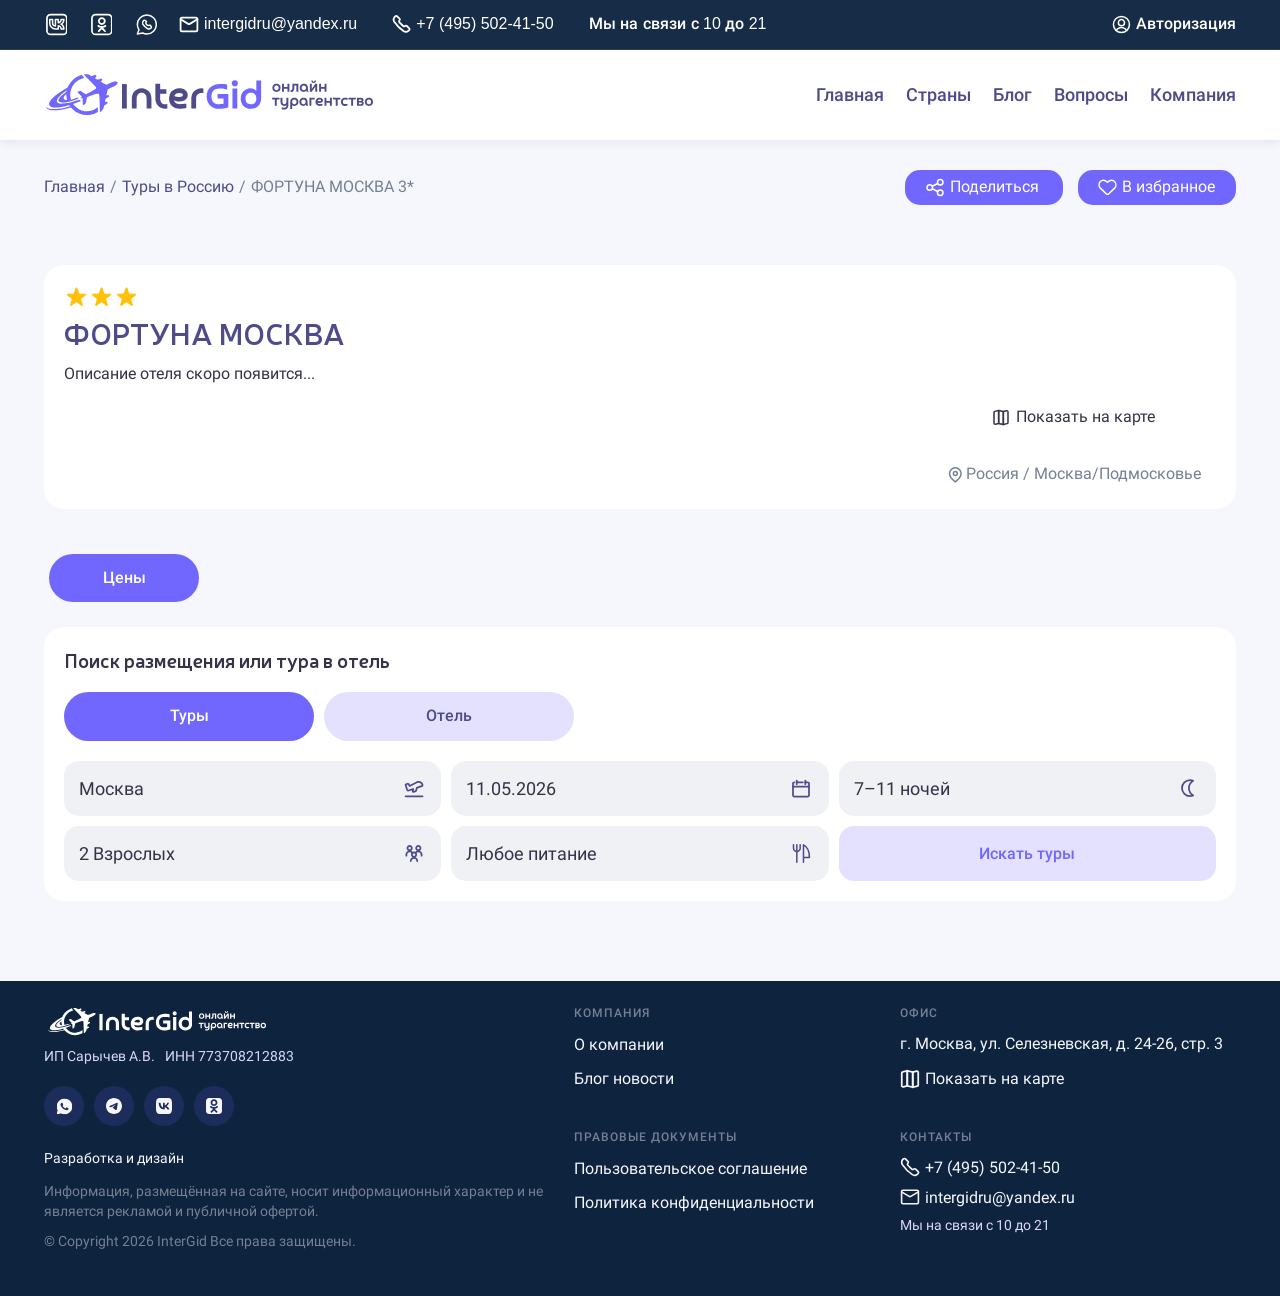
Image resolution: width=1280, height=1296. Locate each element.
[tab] (189, 716)
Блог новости (624, 1078)
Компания (1193, 95)
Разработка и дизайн (114, 1158)
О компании (619, 1044)
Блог (1012, 95)
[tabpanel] (640, 764)
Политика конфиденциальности (694, 1202)
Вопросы (1091, 95)
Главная (850, 95)
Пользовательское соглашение (690, 1168)
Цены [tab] (124, 577)
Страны (938, 95)
